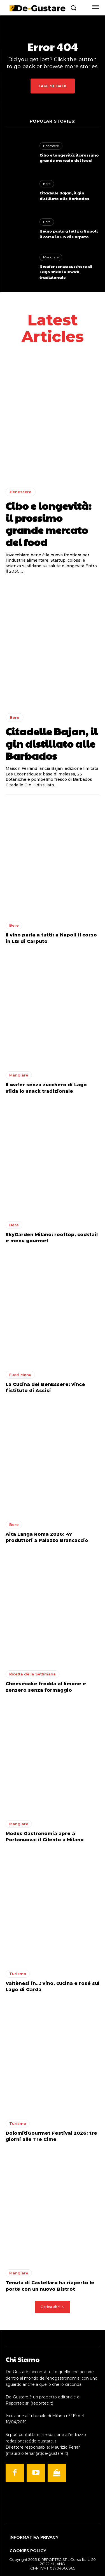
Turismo (17, 1973)
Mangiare (51, 257)
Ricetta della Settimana (32, 1674)
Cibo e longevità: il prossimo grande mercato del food (69, 157)
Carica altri (52, 2307)
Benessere (51, 146)
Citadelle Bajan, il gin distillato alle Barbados (64, 195)
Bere (46, 184)
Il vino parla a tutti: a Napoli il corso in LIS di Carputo (68, 233)
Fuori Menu (20, 1374)
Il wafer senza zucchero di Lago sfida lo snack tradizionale (65, 271)
